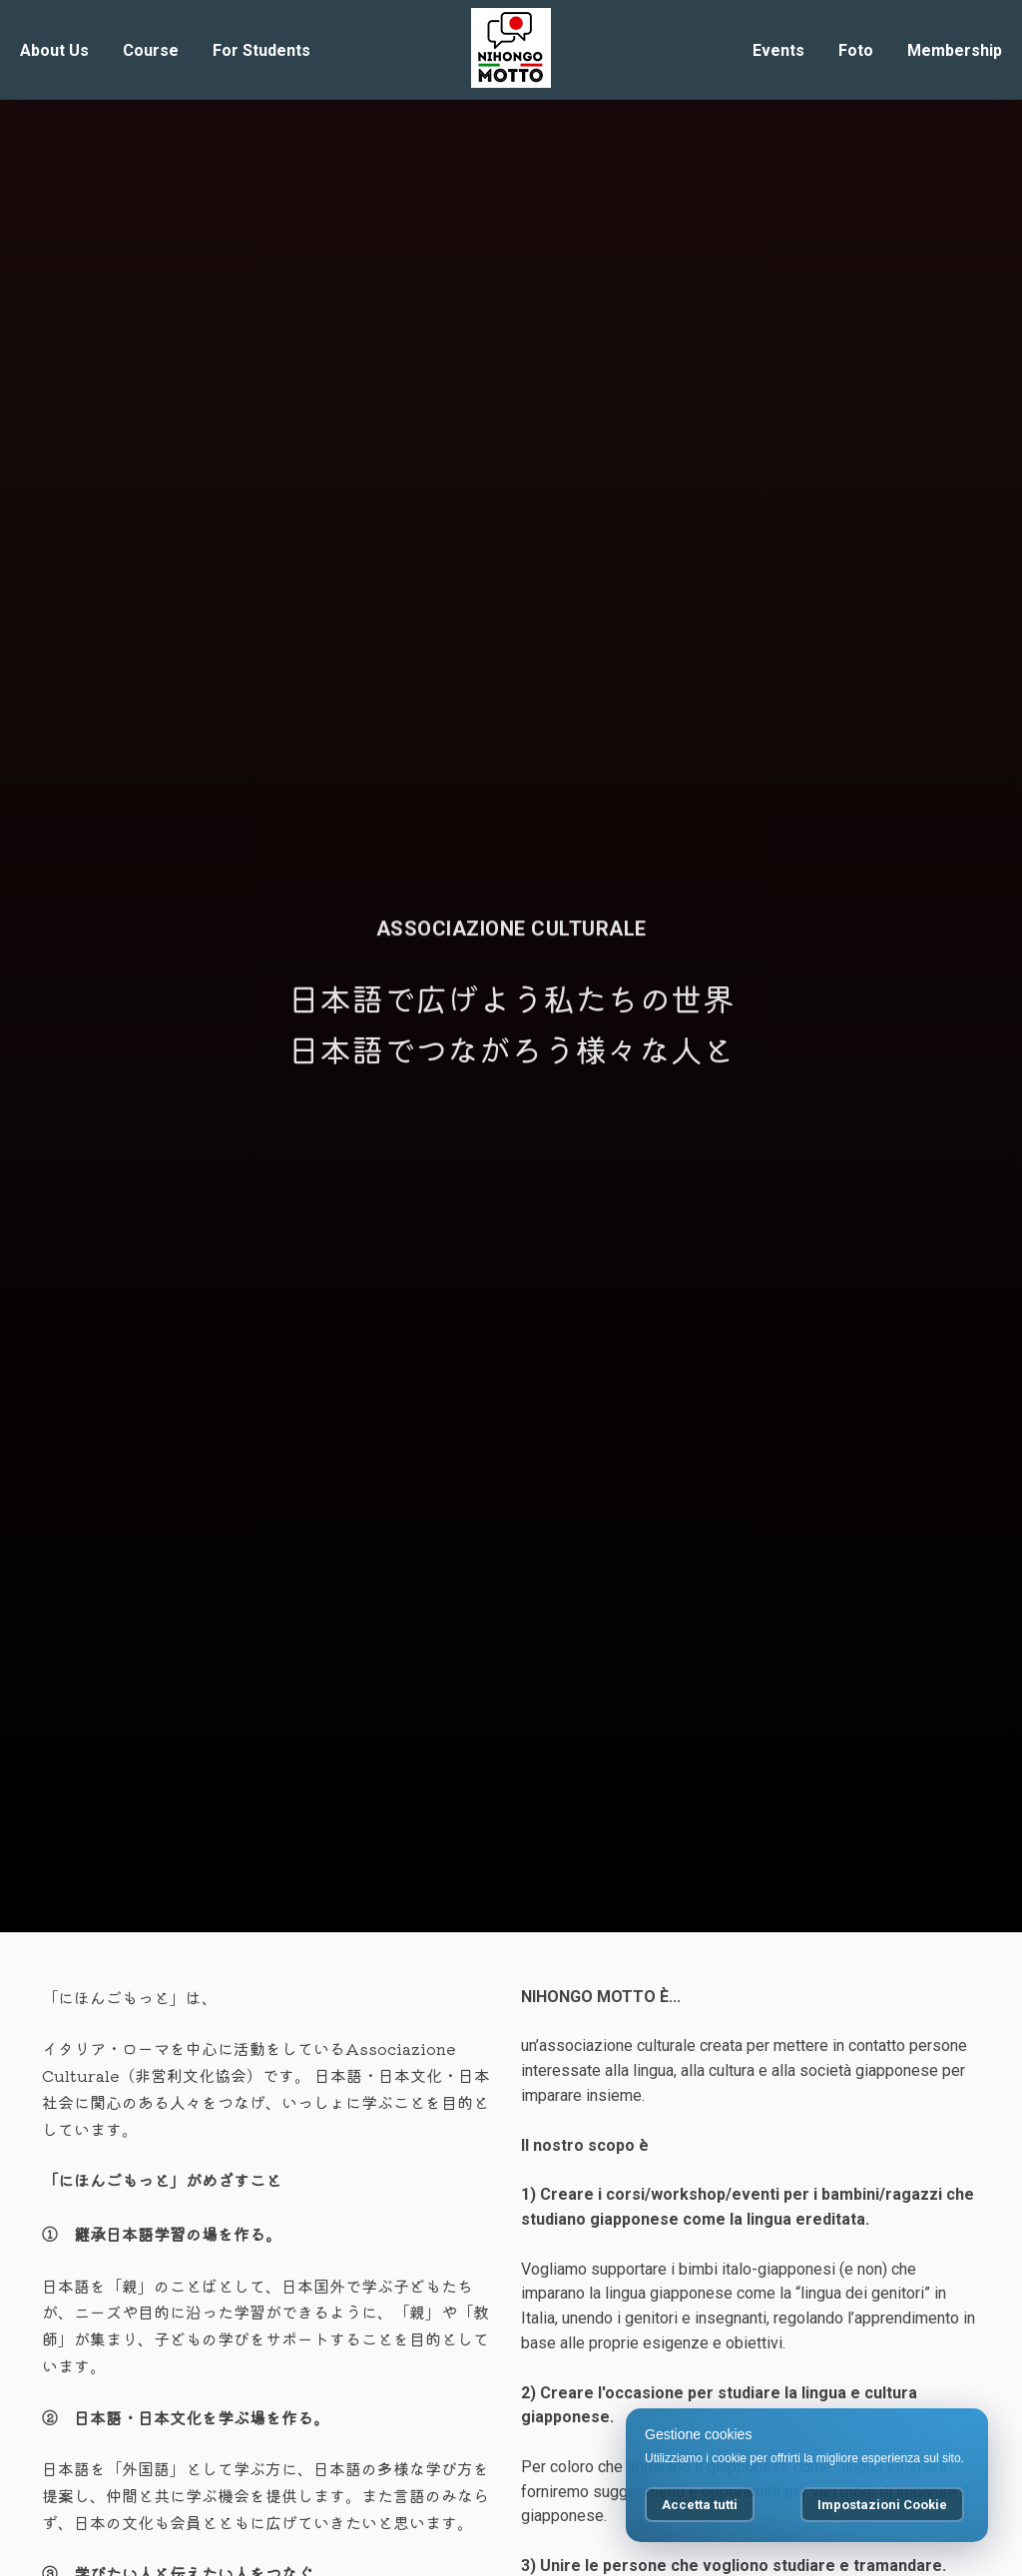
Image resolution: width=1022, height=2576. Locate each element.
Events (778, 50)
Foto (855, 50)
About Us (54, 50)
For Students (261, 50)
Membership (954, 50)
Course (151, 50)
